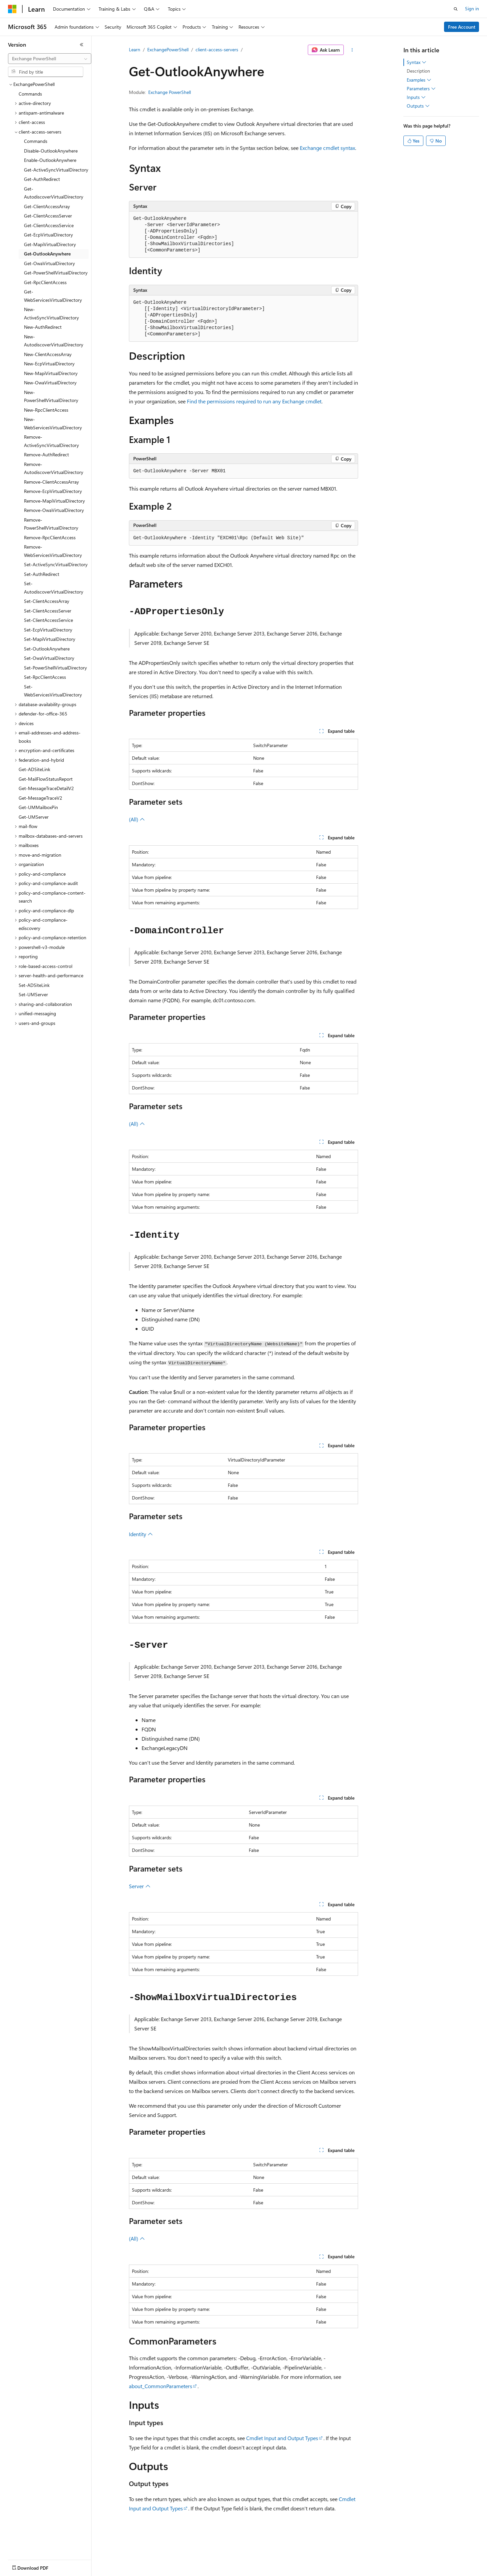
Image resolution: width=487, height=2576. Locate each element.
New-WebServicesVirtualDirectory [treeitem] (53, 423)
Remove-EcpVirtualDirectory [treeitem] (53, 491)
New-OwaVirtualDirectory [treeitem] (50, 382)
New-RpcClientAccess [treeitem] (46, 410)
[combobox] (49, 58)
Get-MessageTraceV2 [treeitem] (40, 798)
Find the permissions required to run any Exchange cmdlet (254, 401)
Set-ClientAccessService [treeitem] (48, 620)
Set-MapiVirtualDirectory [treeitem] (49, 639)
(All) (137, 819)
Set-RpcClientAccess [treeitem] (45, 677)
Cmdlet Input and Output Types (282, 2437)
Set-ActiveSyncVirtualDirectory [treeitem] (56, 564)
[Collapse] (82, 45)
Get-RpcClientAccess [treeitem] (45, 282)
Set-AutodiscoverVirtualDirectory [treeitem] (53, 587)
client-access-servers (217, 49)
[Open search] (455, 9)
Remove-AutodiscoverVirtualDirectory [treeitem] (53, 468)
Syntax (416, 62)
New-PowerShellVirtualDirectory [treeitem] (51, 396)
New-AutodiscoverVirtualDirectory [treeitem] (53, 340)
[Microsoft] (12, 9)
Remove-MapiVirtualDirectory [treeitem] (54, 501)
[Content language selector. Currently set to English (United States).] (38, 2566)
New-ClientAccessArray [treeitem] (48, 354)
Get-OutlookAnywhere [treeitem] (47, 253)
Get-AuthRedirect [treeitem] (42, 179)
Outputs (418, 106)
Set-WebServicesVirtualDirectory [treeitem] (53, 690)
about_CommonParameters (160, 2385)
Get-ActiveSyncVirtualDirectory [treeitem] (56, 170)
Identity (141, 1533)
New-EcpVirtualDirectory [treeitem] (49, 363)
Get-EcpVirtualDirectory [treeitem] (48, 234)
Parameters (421, 89)
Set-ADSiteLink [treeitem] (34, 985)
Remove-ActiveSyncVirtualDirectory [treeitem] (51, 441)
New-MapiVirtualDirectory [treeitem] (51, 373)
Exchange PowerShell (169, 92)
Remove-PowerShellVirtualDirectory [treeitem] (51, 524)
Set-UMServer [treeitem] (33, 994)
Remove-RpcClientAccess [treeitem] (50, 537)
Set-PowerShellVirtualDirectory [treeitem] (55, 667)
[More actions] (352, 50)
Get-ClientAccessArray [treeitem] (47, 206)
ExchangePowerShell (168, 49)
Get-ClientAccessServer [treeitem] (48, 216)
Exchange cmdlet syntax (327, 147)
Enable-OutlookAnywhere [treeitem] (50, 160)
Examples (419, 80)
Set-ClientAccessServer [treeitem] (47, 611)
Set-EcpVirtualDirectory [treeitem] (48, 630)
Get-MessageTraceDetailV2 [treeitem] (46, 788)
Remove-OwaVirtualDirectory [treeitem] (54, 510)
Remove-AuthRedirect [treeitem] (46, 454)
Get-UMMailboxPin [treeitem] (38, 807)
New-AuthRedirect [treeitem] (43, 327)
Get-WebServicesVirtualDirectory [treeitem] (53, 295)
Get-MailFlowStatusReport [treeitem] (46, 779)
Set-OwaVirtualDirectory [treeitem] (49, 658)
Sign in (472, 8)
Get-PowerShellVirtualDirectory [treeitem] (56, 272)
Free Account (461, 27)
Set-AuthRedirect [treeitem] (41, 574)
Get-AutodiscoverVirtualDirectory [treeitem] (53, 193)
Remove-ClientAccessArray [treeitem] (51, 482)
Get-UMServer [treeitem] (34, 817)
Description (418, 71)
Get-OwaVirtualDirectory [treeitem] (49, 263)
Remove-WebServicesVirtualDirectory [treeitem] (53, 551)
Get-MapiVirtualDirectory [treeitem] (50, 244)
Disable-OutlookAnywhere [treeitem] (51, 151)
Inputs (416, 97)
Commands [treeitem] (30, 94)
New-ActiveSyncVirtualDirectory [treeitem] (51, 313)
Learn (134, 49)
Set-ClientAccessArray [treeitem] (46, 601)
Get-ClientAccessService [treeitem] (49, 225)
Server (140, 1886)
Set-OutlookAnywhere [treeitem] (47, 648)
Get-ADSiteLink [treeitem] (34, 769)
